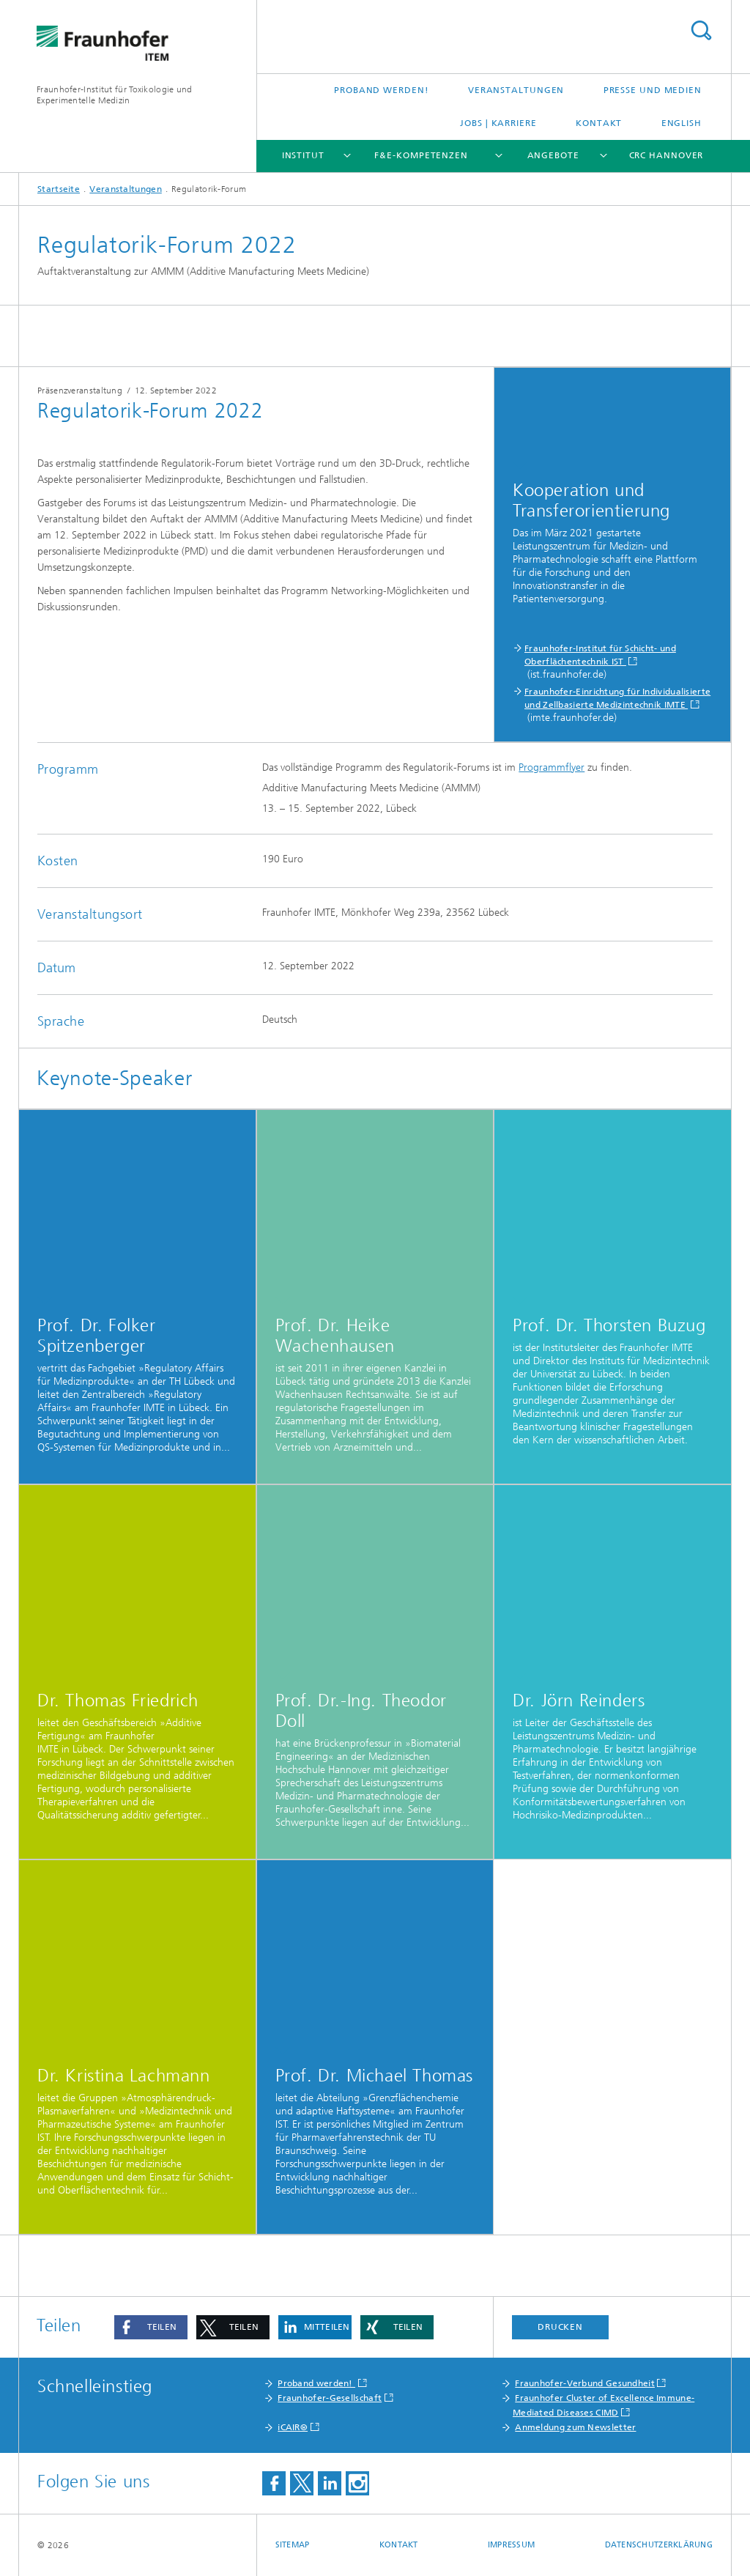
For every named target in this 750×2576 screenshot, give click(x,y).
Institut (303, 155)
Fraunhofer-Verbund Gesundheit (585, 2383)
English (681, 123)
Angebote (553, 155)
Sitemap (292, 2545)
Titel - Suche (701, 30)
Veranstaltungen (516, 90)
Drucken (560, 2327)
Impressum (511, 2545)
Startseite (58, 189)
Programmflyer (551, 767)
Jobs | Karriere (498, 123)
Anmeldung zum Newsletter (575, 2427)
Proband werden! (381, 90)
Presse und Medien (653, 90)
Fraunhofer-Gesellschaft (330, 2398)
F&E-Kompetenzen (421, 155)
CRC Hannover (666, 155)
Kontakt (599, 123)
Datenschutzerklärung (659, 2545)
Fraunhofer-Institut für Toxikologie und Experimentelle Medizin (115, 95)
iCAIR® (293, 2427)
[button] (151, 2327)
